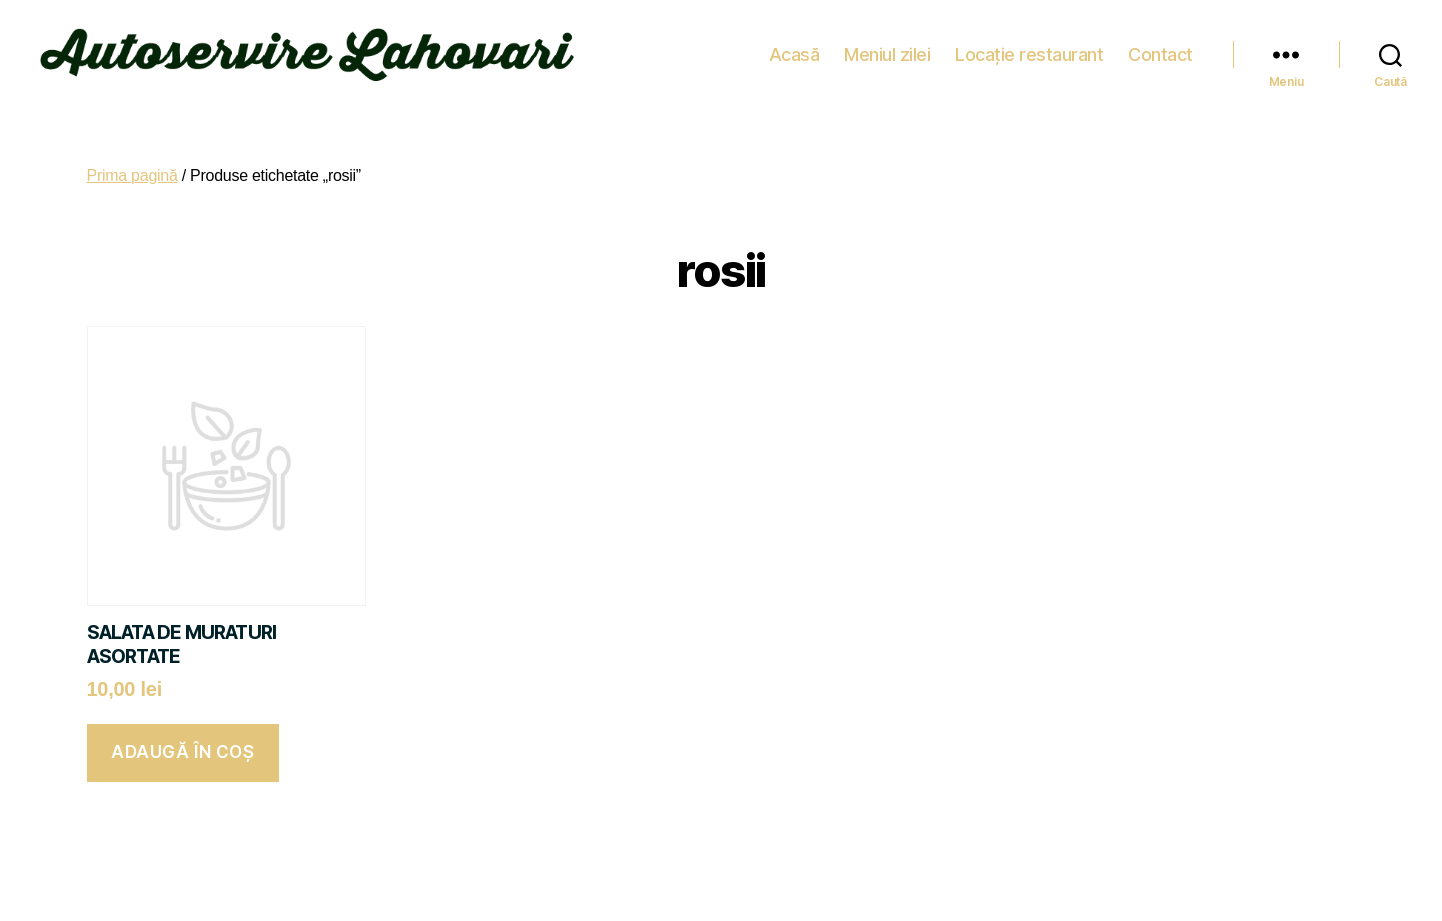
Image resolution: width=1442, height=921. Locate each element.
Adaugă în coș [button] (182, 743)
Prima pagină (132, 166)
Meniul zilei (887, 49)
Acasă (794, 49)
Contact (1160, 49)
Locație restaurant (1029, 49)
